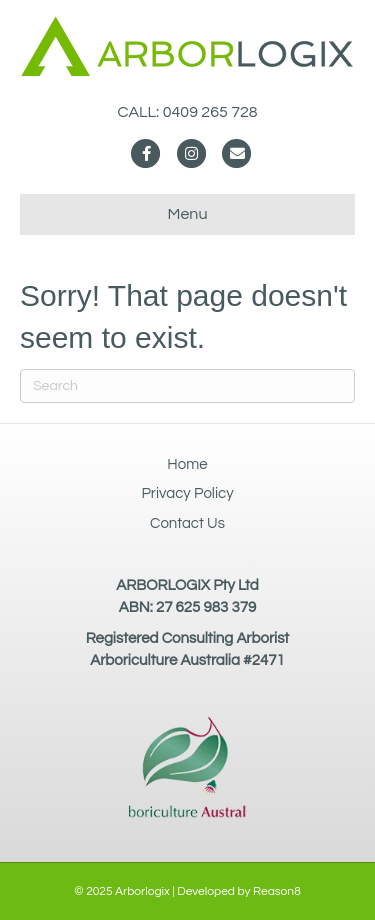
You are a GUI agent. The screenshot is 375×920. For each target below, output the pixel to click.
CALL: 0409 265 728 (187, 112)
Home (187, 464)
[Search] (187, 386)
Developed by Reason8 (239, 891)
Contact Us (187, 523)
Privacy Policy (187, 493)
